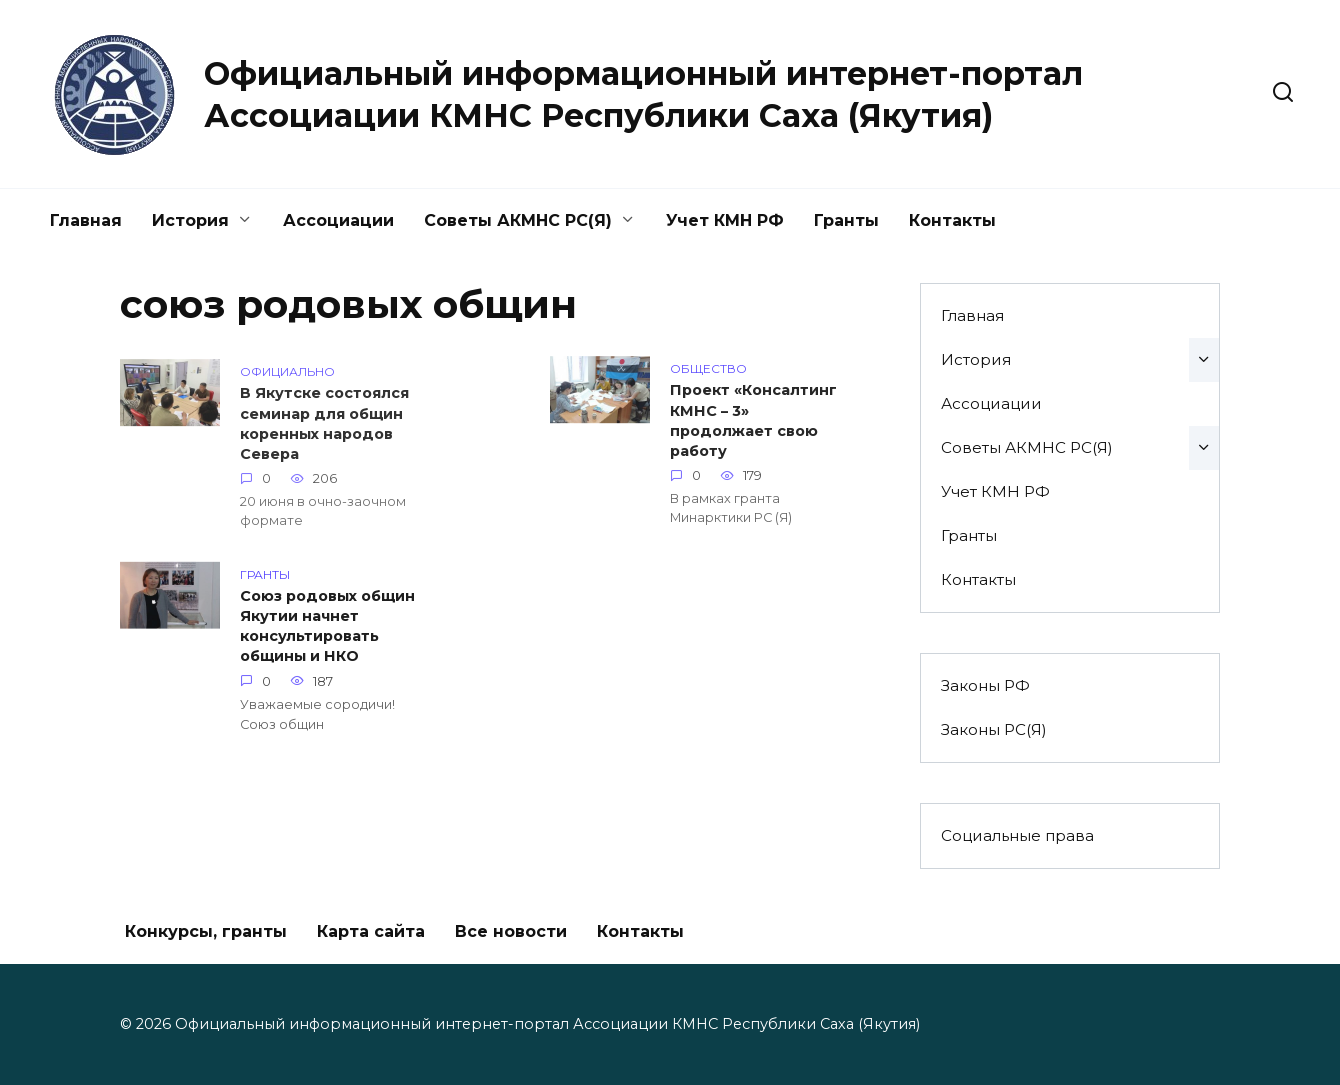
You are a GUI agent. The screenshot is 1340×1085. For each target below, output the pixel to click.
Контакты (952, 220)
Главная (86, 220)
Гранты (846, 220)
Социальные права (1017, 835)
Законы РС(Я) (994, 729)
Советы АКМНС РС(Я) (518, 220)
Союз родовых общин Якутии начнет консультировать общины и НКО (327, 627)
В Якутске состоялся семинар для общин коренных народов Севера (324, 426)
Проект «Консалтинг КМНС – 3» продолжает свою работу (753, 422)
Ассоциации (338, 220)
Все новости (511, 931)
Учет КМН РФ (725, 220)
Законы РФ (985, 685)
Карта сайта (371, 931)
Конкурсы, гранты (206, 931)
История (190, 220)
